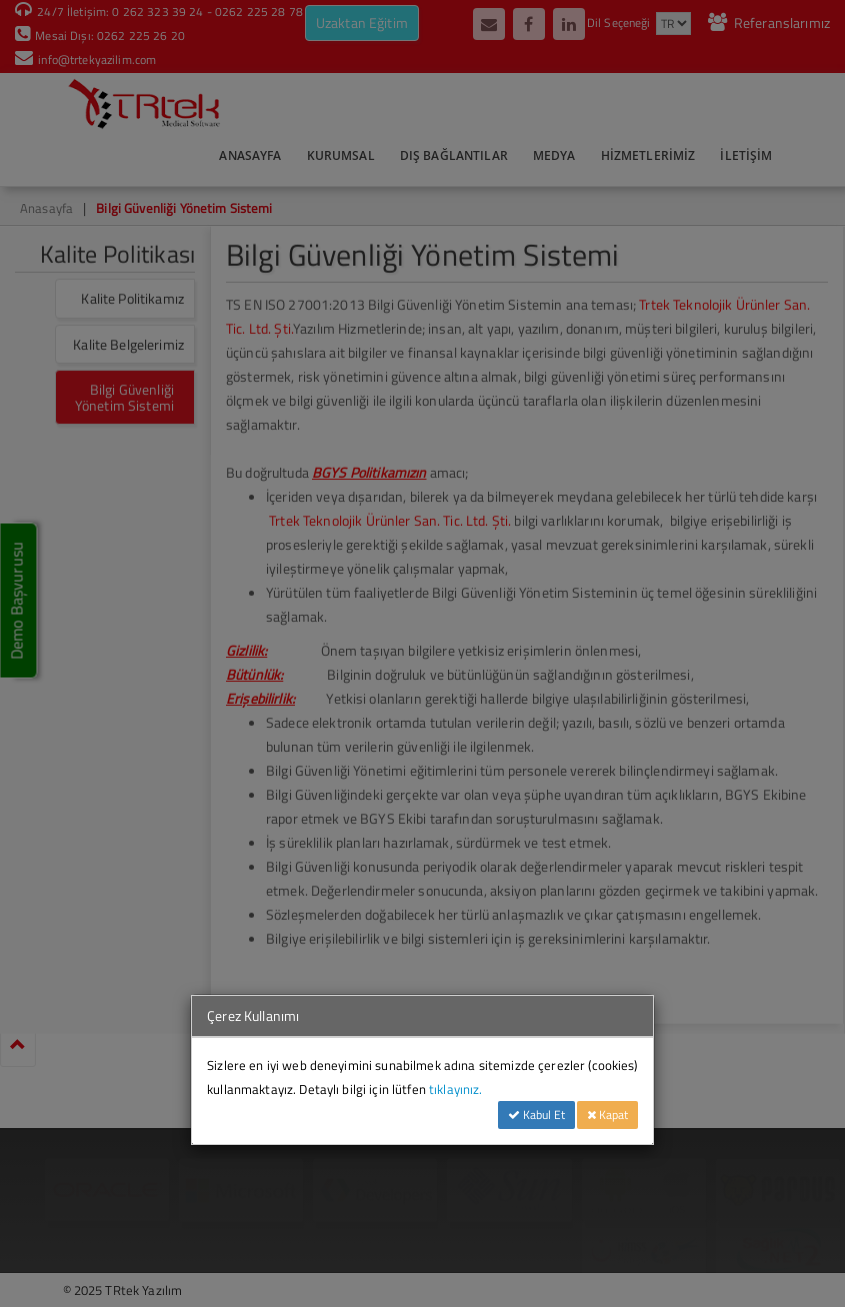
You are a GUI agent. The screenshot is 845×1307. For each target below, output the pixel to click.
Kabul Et (536, 1114)
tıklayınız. (456, 1089)
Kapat (607, 1114)
